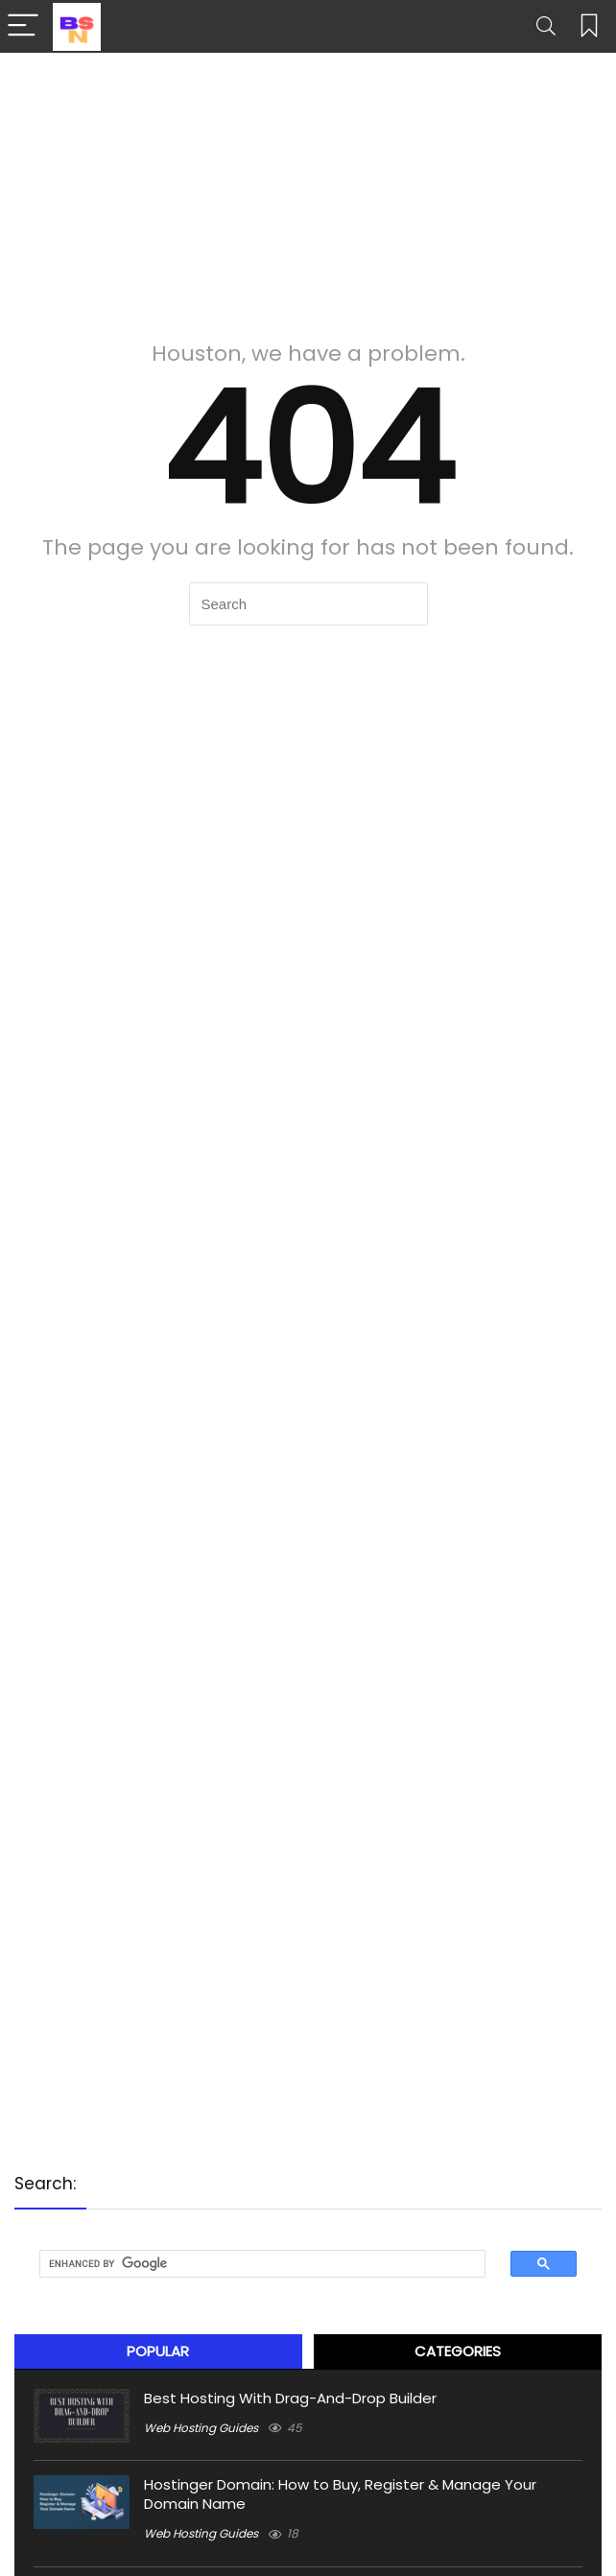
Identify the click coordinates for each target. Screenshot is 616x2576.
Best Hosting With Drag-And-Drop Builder (290, 2398)
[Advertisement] (308, 187)
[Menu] (23, 26)
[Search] (546, 26)
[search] (249, 2264)
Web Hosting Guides (201, 2428)
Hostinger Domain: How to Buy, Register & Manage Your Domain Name (340, 2494)
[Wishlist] (589, 26)
